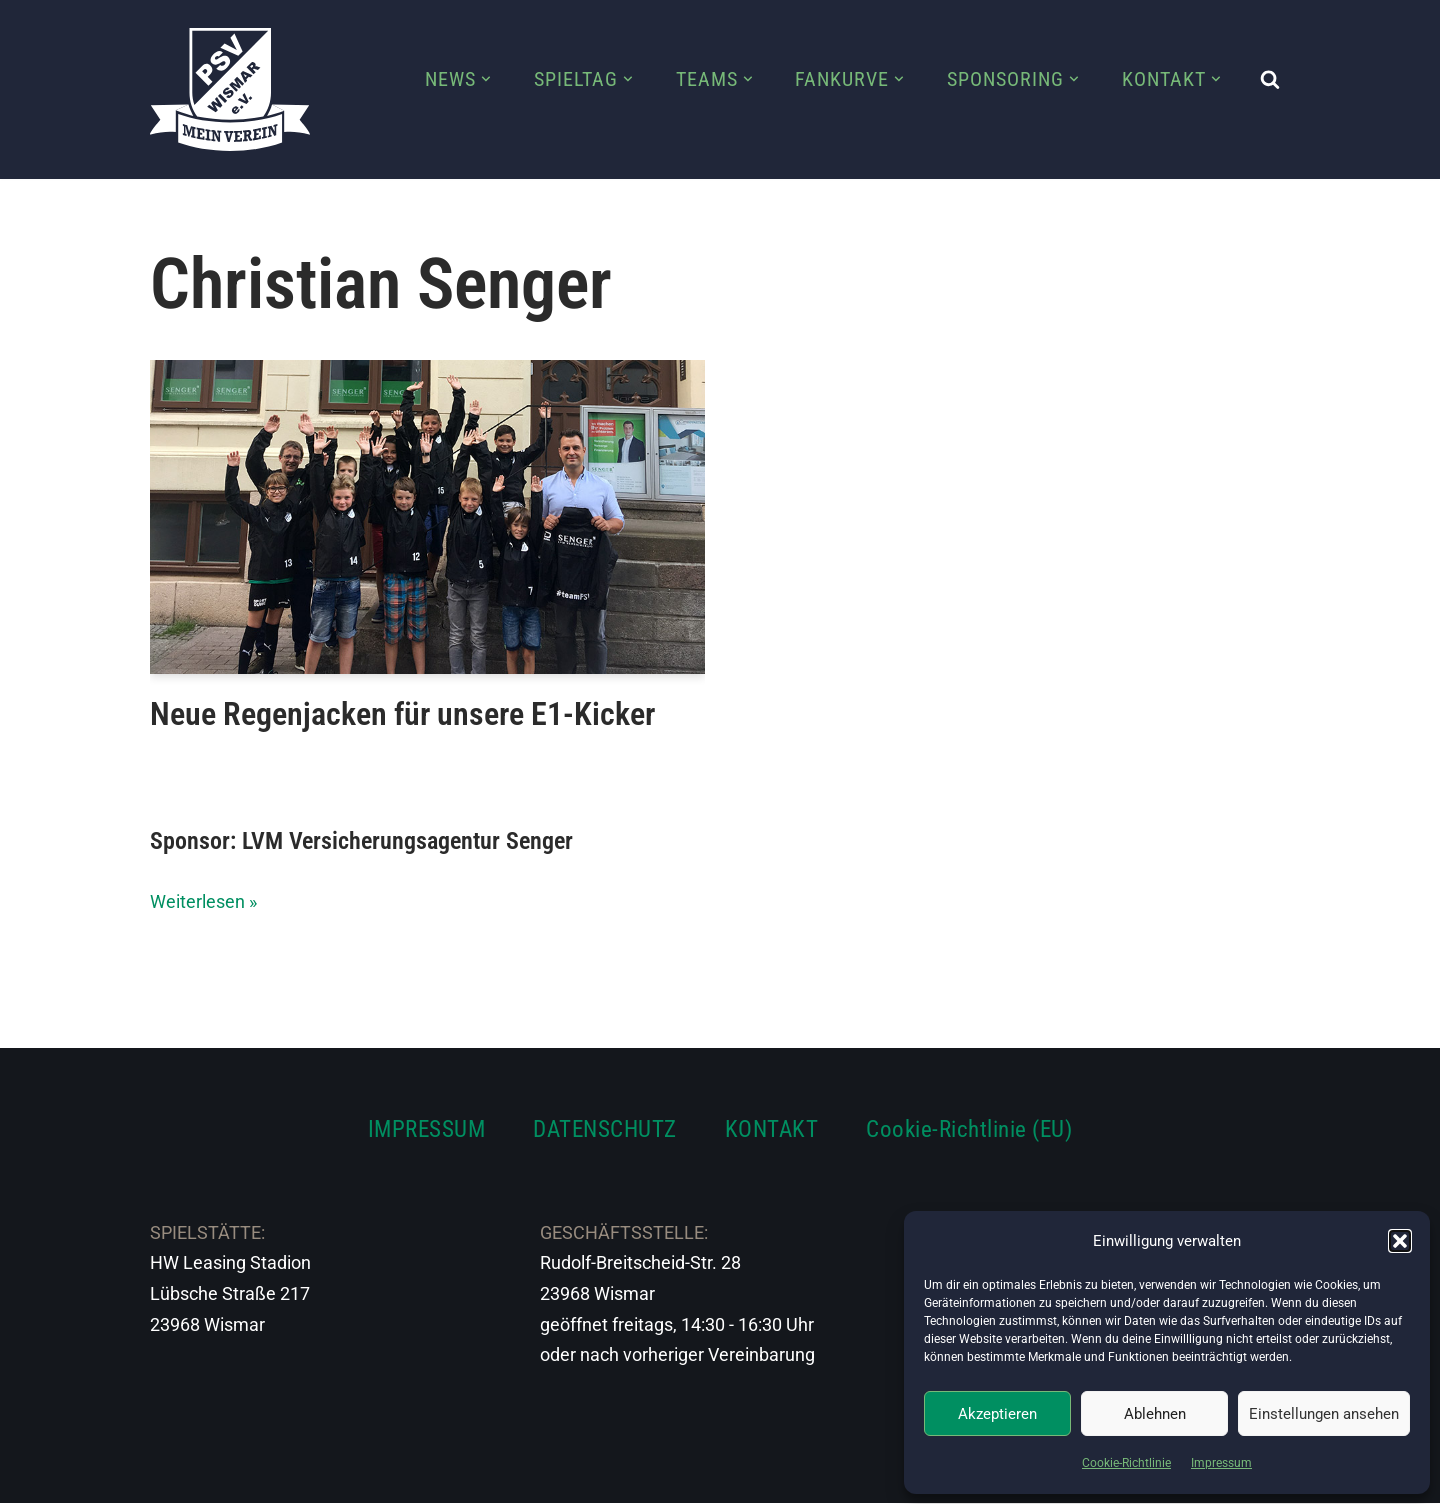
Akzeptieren (997, 1414)
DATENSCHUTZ (605, 1129)
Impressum (1221, 1463)
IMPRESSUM (427, 1129)
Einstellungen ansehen (1324, 1414)
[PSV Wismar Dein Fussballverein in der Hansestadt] (230, 89)
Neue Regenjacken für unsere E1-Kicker (402, 714)
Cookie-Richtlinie (1126, 1463)
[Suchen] (1270, 79)
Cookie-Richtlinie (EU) (969, 1129)
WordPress (372, 1475)
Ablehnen (1155, 1414)
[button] (1400, 1241)
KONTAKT (772, 1129)
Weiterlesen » (203, 901)
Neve (171, 1475)
